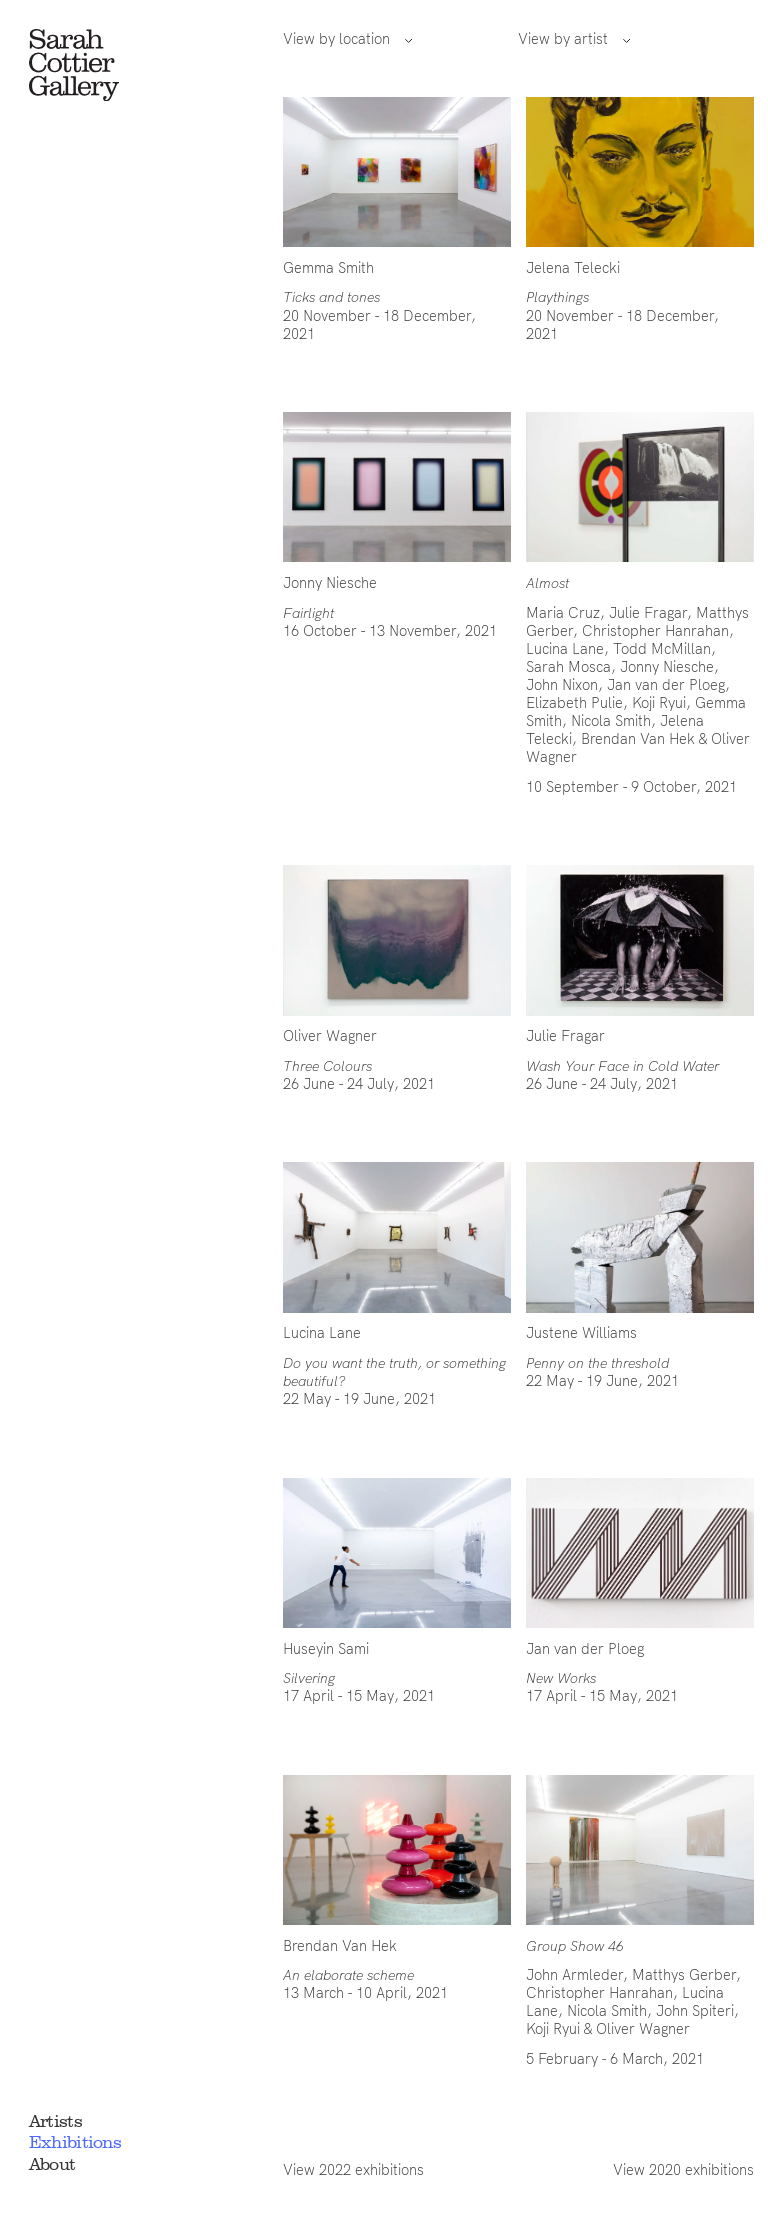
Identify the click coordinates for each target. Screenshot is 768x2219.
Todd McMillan (662, 649)
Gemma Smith (328, 268)
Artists (55, 2121)
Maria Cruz (563, 613)
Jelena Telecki (573, 268)
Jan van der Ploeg (666, 685)
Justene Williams (581, 1333)
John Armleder (574, 1975)
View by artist (574, 39)
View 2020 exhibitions (683, 2170)
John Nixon (562, 685)
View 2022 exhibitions (353, 2170)
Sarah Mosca (568, 667)
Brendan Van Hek (638, 739)
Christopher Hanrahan (655, 631)
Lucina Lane (565, 649)
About (52, 2164)
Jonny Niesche (330, 583)
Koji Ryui (659, 703)
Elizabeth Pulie (574, 703)
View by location (347, 39)
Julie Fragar (648, 613)
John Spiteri (695, 2011)
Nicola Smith (611, 721)
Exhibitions (75, 2142)
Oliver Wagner (330, 1036)
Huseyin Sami (326, 1649)
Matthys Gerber (684, 1975)
